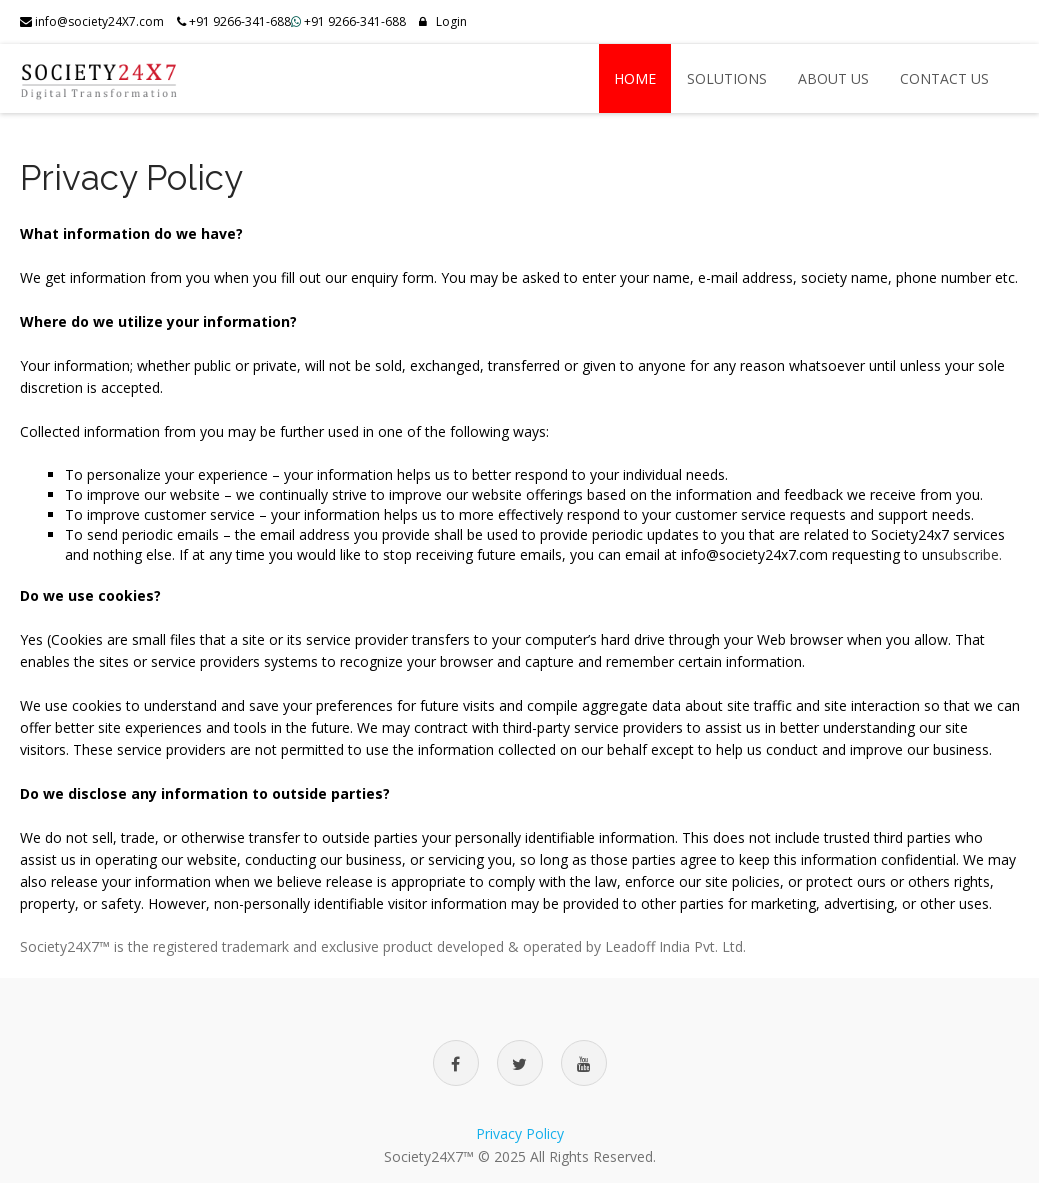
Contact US (944, 78)
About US (833, 78)
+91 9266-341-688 (355, 21)
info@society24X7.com (92, 21)
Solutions (727, 78)
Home (635, 78)
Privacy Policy (520, 1133)
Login (443, 21)
